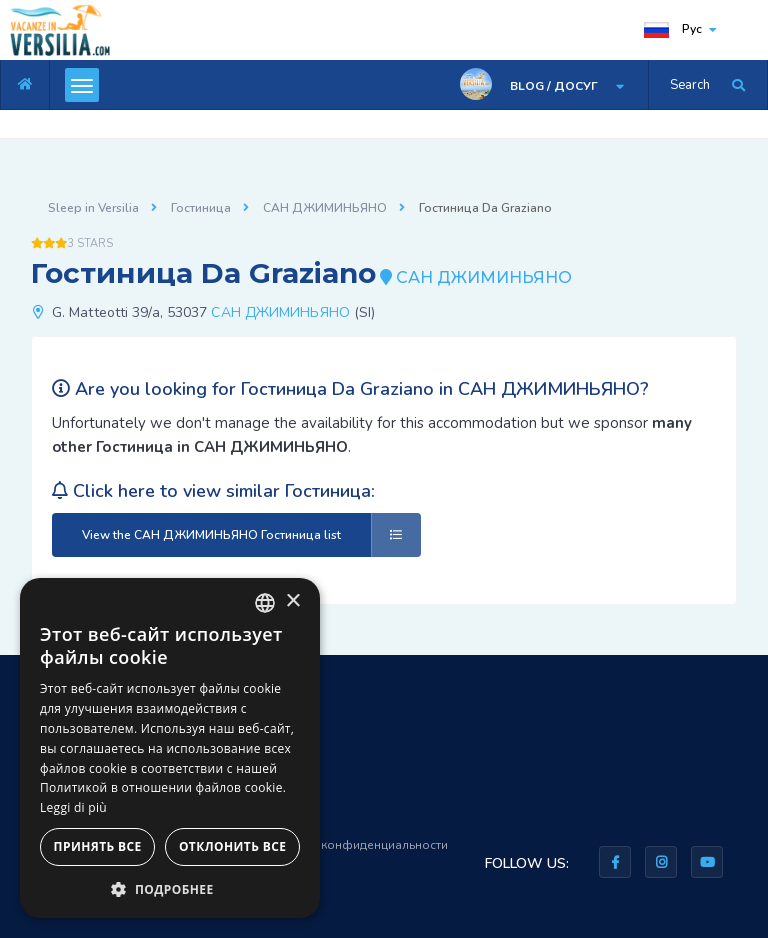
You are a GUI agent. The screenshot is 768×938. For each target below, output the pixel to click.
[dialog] (170, 748)
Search (690, 85)
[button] (170, 888)
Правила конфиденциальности (357, 845)
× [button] (292, 601)
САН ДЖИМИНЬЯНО (325, 208)
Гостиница (201, 208)
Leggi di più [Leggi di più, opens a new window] (73, 807)
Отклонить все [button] (232, 846)
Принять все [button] (98, 846)
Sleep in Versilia (93, 208)
